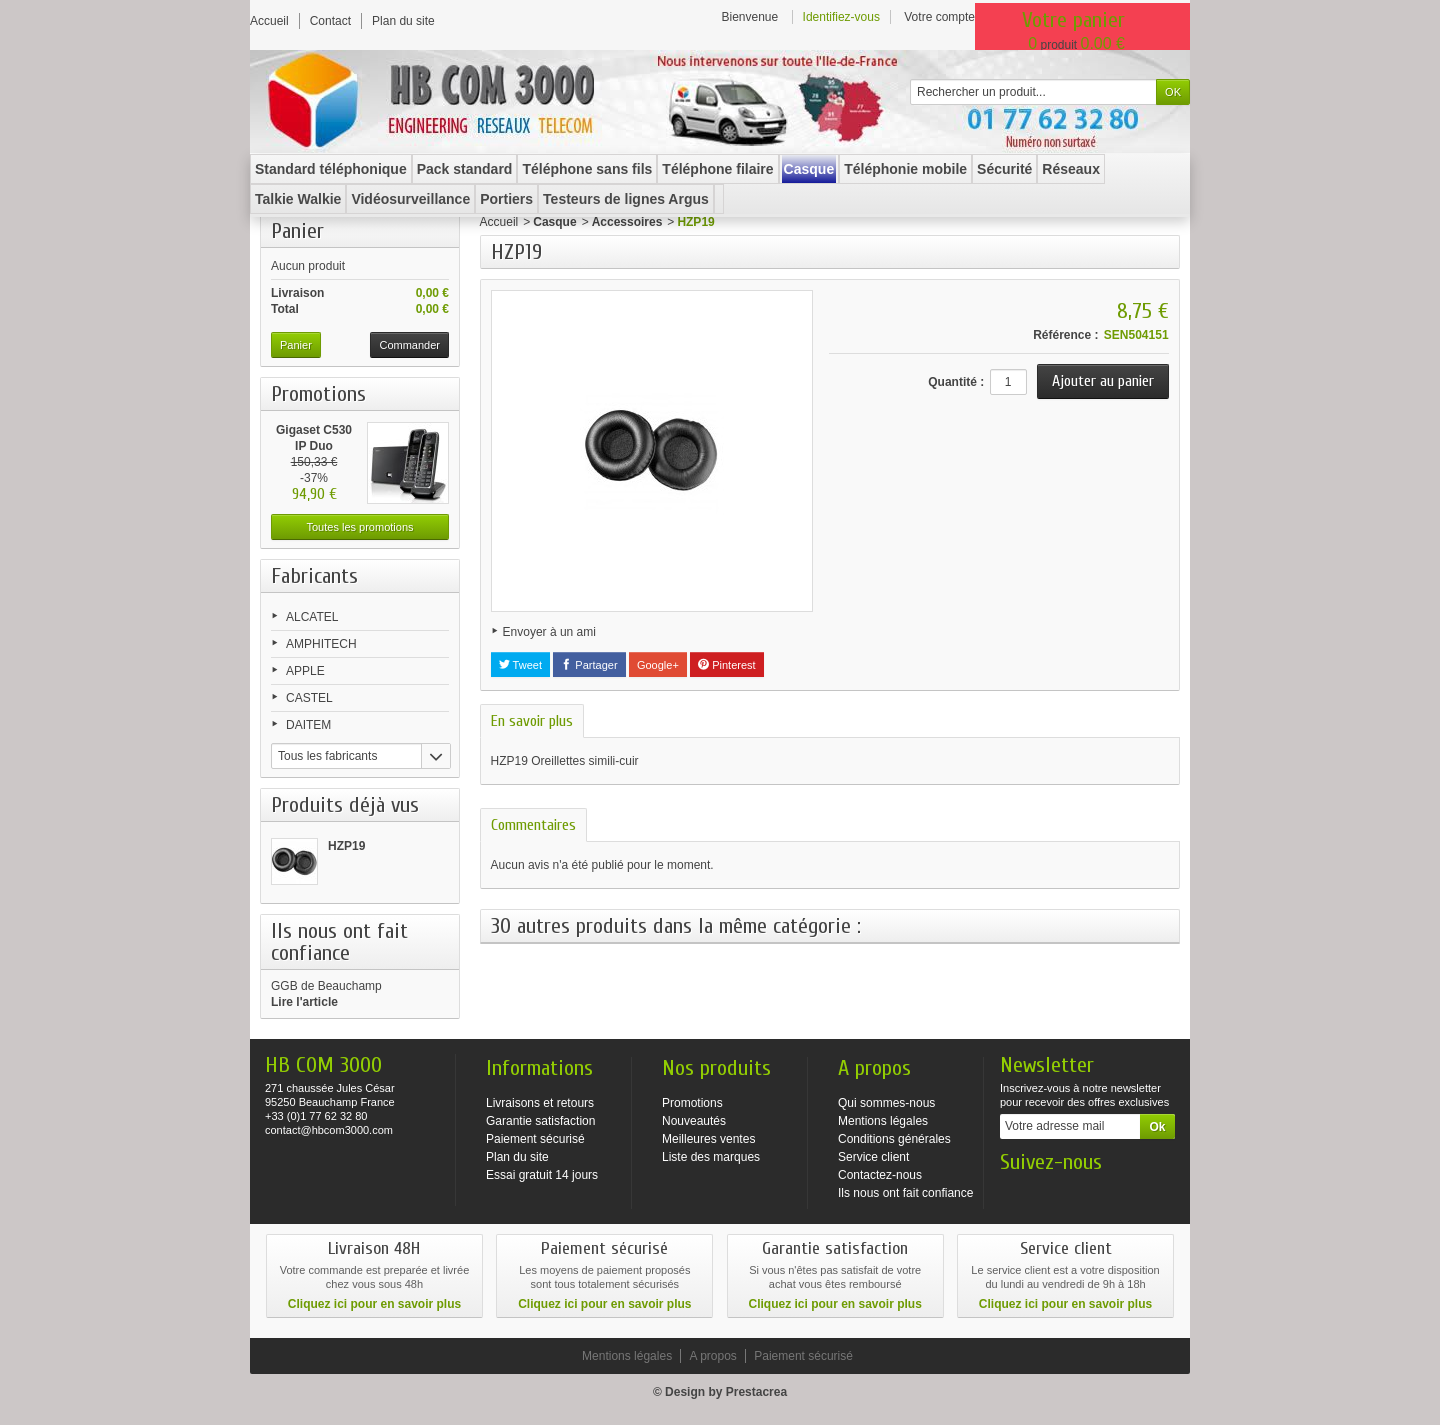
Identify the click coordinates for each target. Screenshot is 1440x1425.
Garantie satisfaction (540, 1121)
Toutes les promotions (360, 527)
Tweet (520, 665)
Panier (297, 231)
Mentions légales (883, 1121)
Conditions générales (894, 1139)
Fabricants (314, 576)
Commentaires (533, 825)
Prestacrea (756, 1392)
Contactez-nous (880, 1175)
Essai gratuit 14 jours (542, 1175)
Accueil (499, 222)
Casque (554, 222)
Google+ (658, 665)
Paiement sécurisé (535, 1139)
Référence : (1065, 335)
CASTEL (309, 698)
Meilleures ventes (708, 1139)
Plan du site (517, 1157)
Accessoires (627, 222)
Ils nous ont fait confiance (905, 1193)
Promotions (318, 394)
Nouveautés (694, 1121)
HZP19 (346, 846)
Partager (589, 665)
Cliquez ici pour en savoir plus (374, 1304)
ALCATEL (312, 617)
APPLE (305, 671)
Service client (873, 1157)
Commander (409, 345)
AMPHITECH (321, 644)
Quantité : (956, 382)
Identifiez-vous (841, 17)
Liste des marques (711, 1157)
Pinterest (726, 665)
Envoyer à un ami (549, 632)
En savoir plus (532, 721)
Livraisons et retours (540, 1103)
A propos (712, 1356)
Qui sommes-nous (886, 1103)
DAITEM (308, 725)
